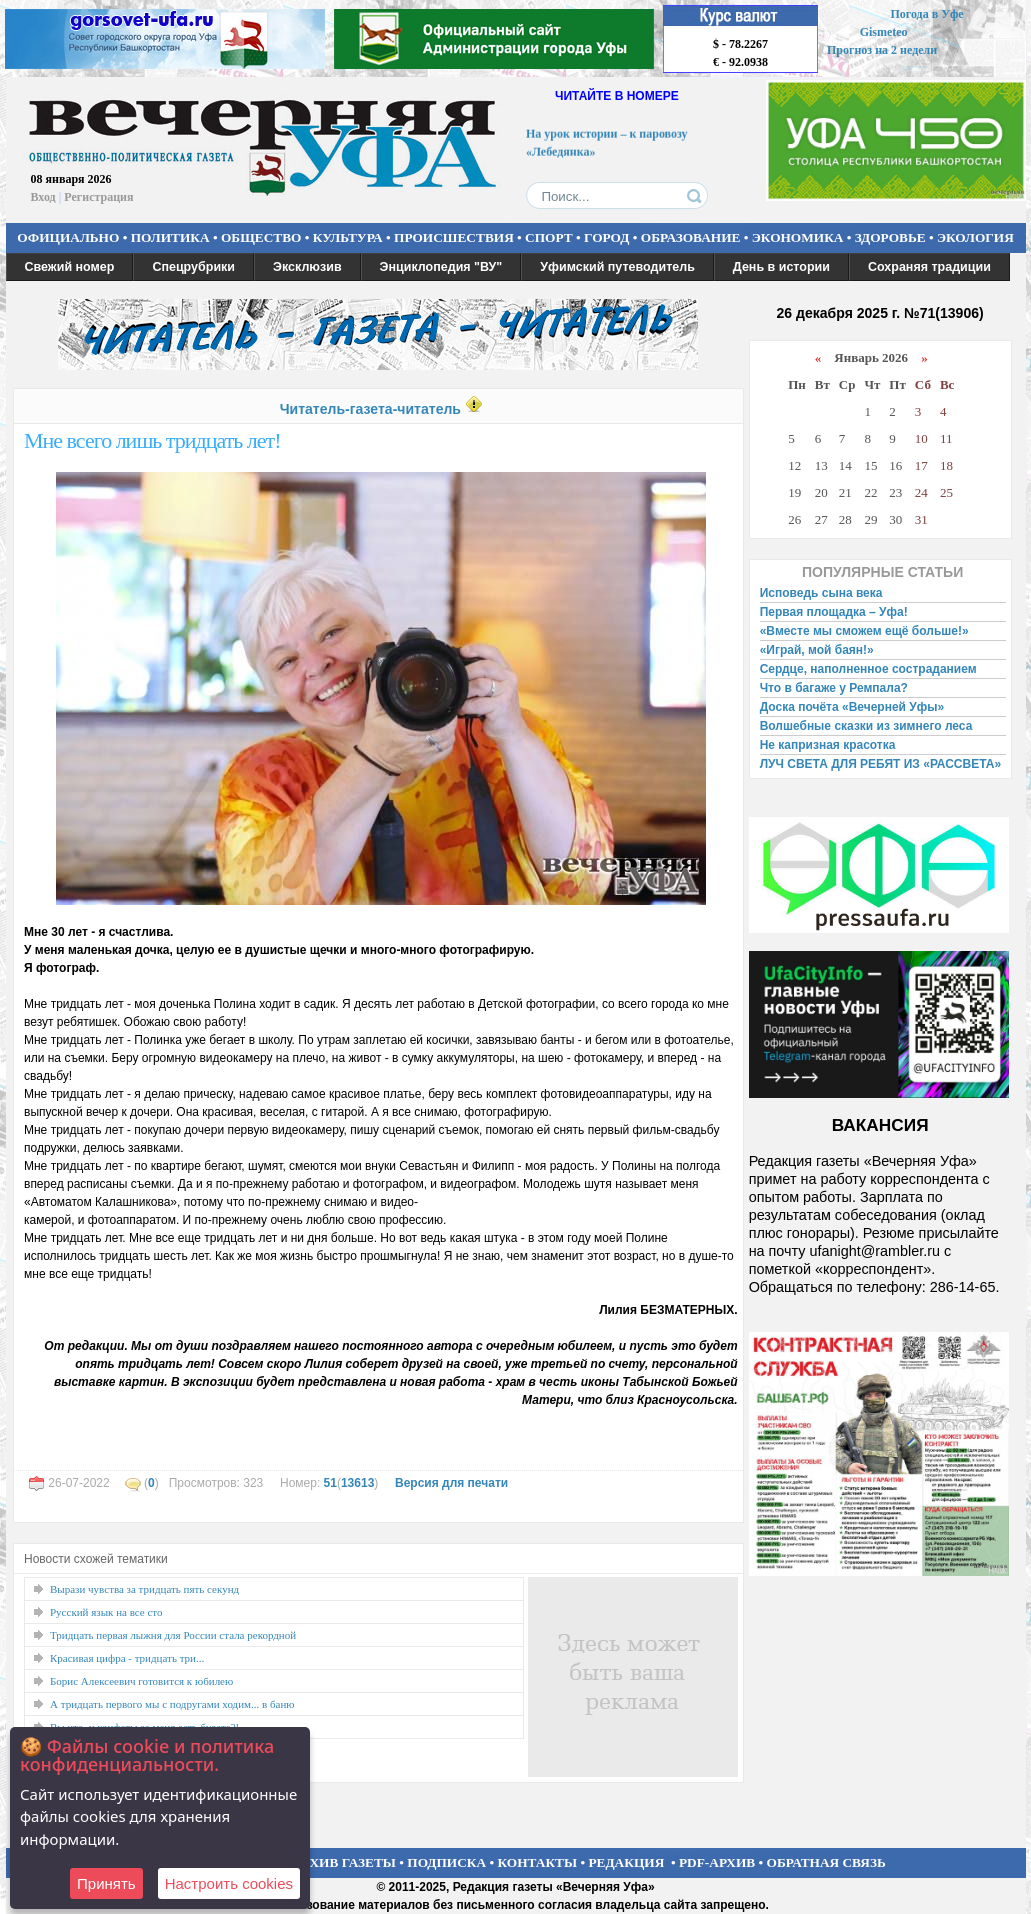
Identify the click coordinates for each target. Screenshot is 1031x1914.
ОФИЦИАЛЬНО (68, 237)
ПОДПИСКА (446, 1862)
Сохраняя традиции (929, 267)
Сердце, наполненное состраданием (868, 669)
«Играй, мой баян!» (817, 650)
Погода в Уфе (926, 14)
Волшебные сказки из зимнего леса (866, 726)
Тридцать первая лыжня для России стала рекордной (173, 1635)
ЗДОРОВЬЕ (890, 237)
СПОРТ (549, 237)
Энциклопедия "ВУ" (441, 267)
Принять (106, 1883)
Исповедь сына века (821, 593)
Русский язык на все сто (106, 1612)
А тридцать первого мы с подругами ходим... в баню (172, 1704)
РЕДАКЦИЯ (626, 1862)
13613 (357, 1483)
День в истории (781, 267)
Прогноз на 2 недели (882, 50)
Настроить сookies (229, 1883)
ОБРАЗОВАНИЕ (691, 237)
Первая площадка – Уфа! (834, 612)
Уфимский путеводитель (617, 267)
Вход (43, 197)
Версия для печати (451, 1483)
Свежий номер (70, 267)
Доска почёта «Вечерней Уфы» (852, 707)
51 (330, 1483)
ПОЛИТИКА (170, 237)
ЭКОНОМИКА (798, 237)
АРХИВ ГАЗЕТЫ (344, 1862)
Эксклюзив (307, 267)
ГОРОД (606, 237)
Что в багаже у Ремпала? (834, 688)
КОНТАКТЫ (538, 1862)
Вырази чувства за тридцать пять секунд (144, 1589)
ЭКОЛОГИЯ (975, 237)
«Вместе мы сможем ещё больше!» (864, 631)
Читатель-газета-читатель (370, 409)
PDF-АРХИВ (717, 1862)
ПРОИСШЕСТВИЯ (454, 237)
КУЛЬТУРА (348, 237)
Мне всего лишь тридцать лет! (152, 440)
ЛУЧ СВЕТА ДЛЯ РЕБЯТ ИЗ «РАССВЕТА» (881, 764)
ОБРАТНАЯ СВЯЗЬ (826, 1862)
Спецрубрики (193, 267)
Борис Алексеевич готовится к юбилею (141, 1681)
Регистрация (98, 197)
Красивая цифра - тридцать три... (127, 1658)
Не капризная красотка (828, 745)
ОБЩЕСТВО (261, 237)
